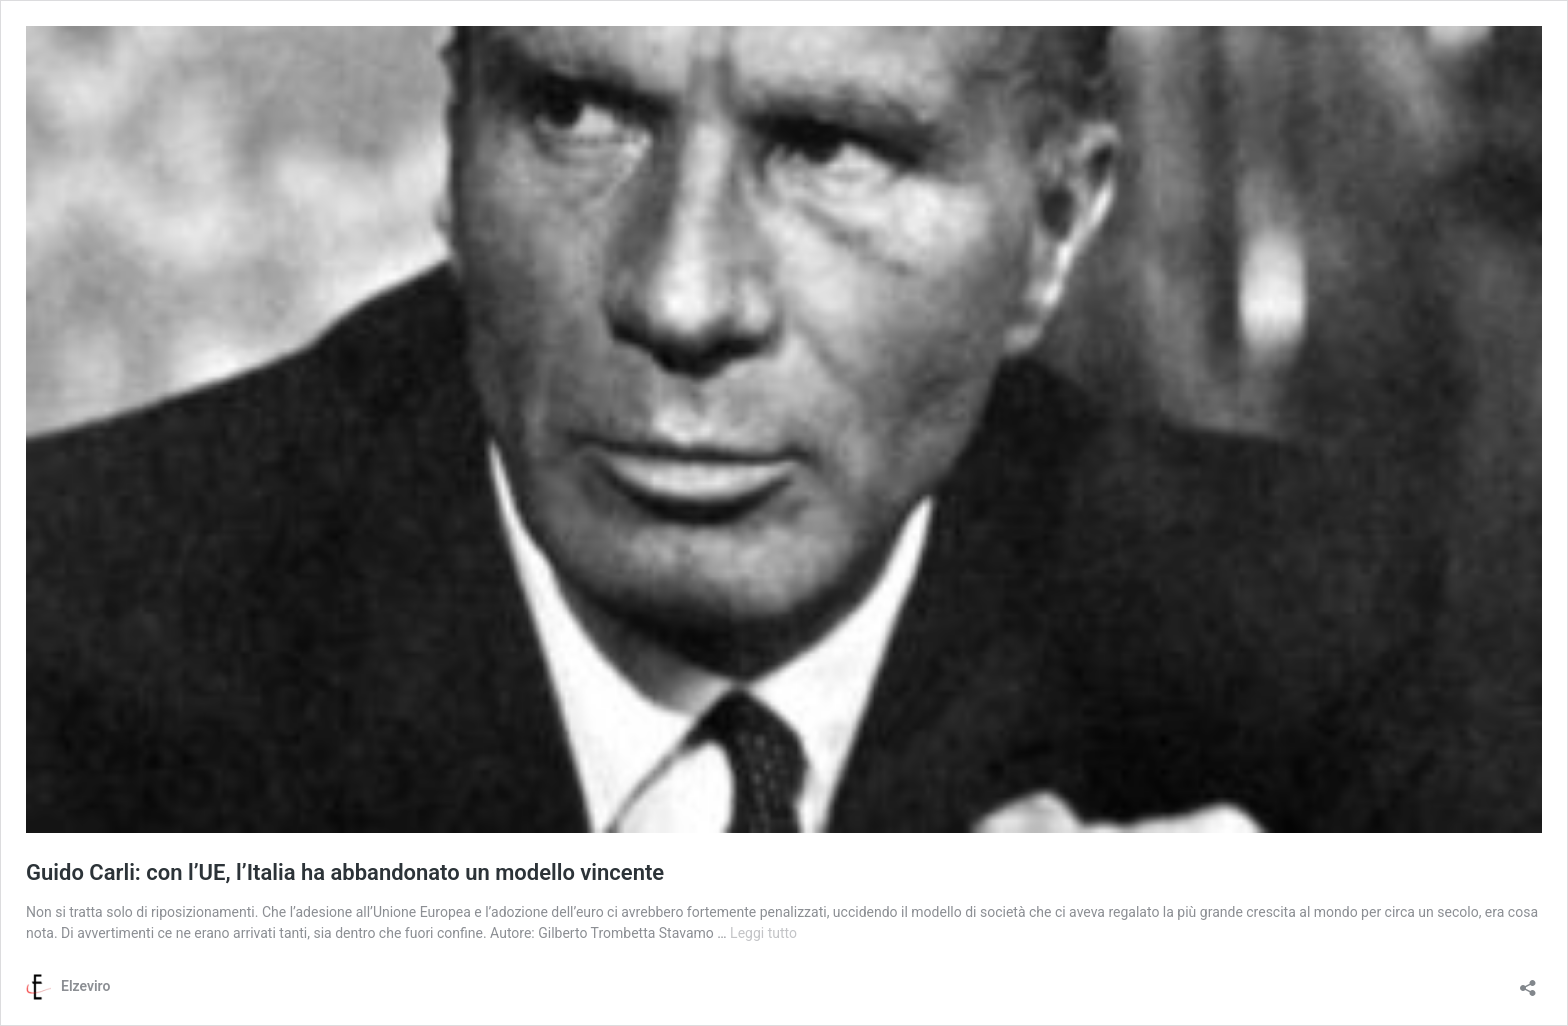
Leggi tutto (763, 933)
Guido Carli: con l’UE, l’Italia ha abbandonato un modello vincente (345, 872)
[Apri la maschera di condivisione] (1528, 981)
